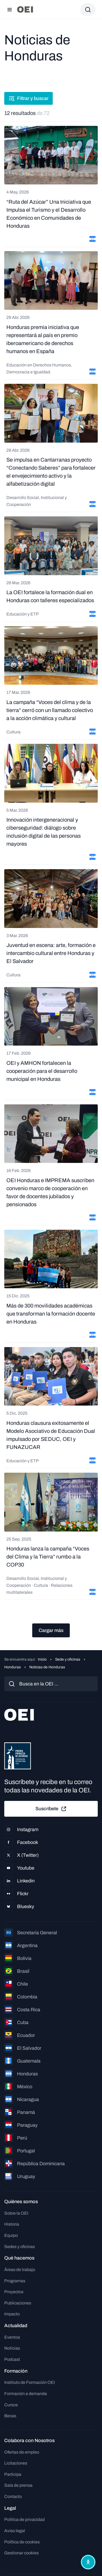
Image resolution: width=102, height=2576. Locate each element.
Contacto (13, 2496)
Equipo (11, 2235)
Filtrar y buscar (28, 98)
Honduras (12, 1667)
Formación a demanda (25, 2393)
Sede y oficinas (67, 1659)
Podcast (12, 2359)
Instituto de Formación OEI (29, 2382)
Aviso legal (14, 2530)
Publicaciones (17, 2303)
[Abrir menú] (9, 9)
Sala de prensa (18, 2485)
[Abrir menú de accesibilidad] (88, 2562)
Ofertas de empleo (21, 2452)
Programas (14, 2281)
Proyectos (13, 2291)
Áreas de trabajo (19, 2269)
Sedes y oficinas (19, 2246)
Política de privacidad (24, 2519)
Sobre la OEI (16, 2213)
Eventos (12, 2337)
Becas (10, 2415)
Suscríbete (51, 1809)
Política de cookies (22, 2542)
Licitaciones (15, 2463)
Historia (11, 2224)
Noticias (12, 2348)
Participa (12, 2474)
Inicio (42, 1659)
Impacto (12, 2314)
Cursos (11, 2405)
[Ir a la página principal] (25, 9)
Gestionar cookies (21, 2553)
